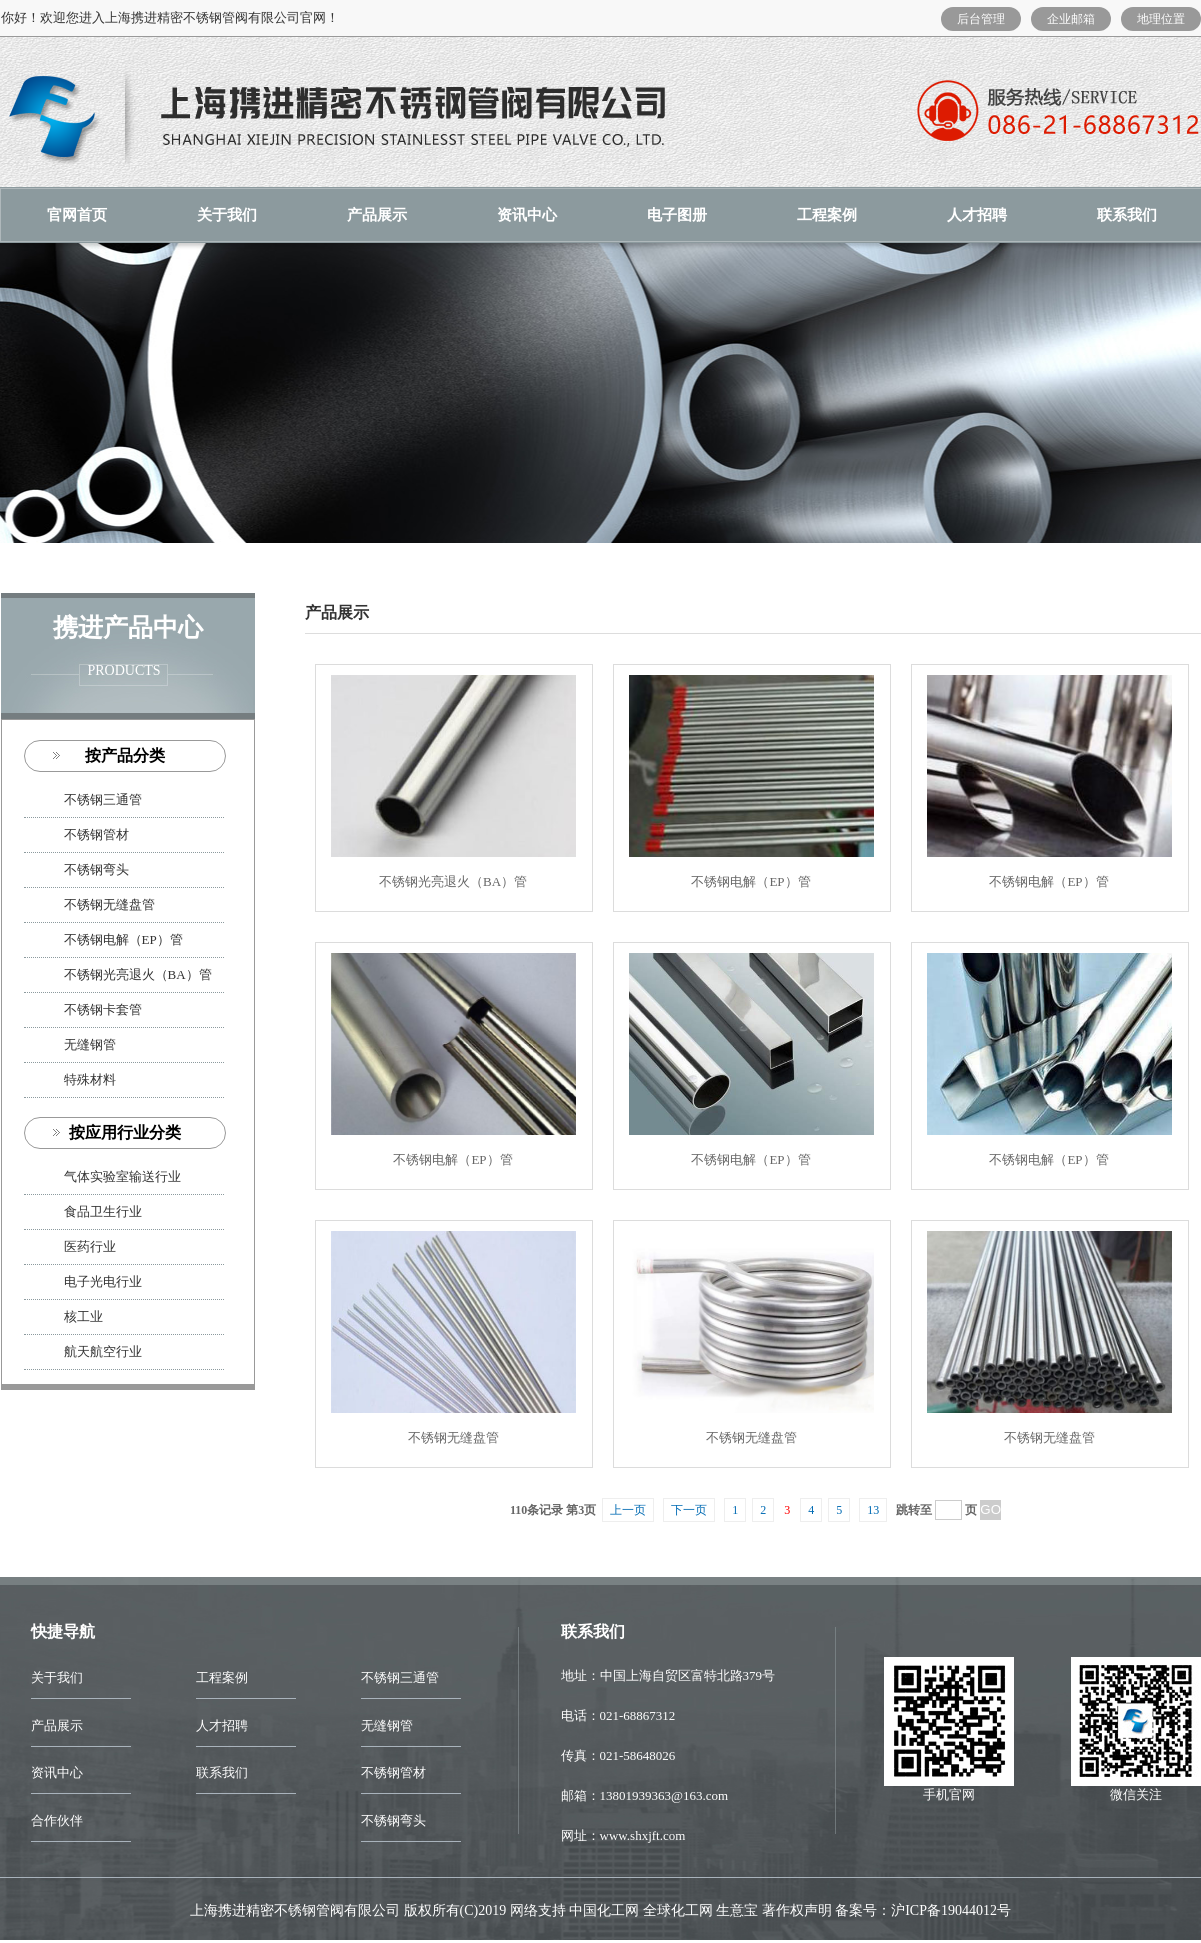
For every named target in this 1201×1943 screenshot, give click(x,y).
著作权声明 (797, 1910)
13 (873, 1510)
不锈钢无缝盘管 (109, 904)
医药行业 (90, 1246)
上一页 (628, 1510)
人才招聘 (977, 215)
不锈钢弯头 (96, 869)
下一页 (689, 1510)
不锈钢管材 (96, 834)
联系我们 (222, 1772)
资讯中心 (527, 215)
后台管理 (981, 19)
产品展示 (377, 215)
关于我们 (227, 215)
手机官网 (949, 1794)
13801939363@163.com (664, 1795)
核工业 (83, 1316)
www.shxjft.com (643, 1835)
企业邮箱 (1071, 19)
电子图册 (677, 215)
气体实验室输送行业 (122, 1176)
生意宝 (737, 1910)
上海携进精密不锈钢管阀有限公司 (295, 1910)
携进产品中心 (128, 627)
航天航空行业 (103, 1351)
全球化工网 (678, 1910)
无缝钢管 (90, 1044)
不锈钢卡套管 (103, 1009)
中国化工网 (604, 1910)
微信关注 (1136, 1794)
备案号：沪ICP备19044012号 (923, 1910)
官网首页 (77, 215)
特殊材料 (90, 1079)
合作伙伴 (57, 1820)
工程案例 (827, 215)
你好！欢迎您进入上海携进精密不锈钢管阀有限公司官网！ (170, 17)
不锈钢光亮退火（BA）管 (138, 974)
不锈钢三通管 (103, 799)
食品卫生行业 (103, 1211)
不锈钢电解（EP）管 (123, 939)
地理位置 (1161, 19)
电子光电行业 (103, 1281)
